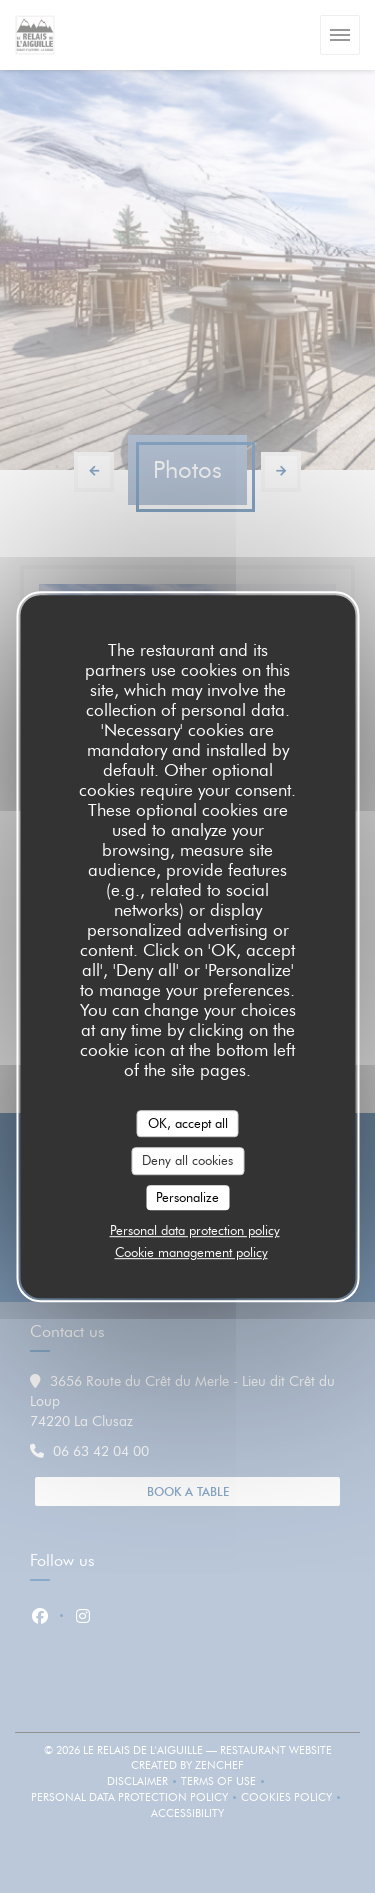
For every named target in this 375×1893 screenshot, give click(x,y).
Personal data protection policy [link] (195, 1230)
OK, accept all (188, 1123)
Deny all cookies (187, 1160)
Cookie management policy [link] (191, 1252)
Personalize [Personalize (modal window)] (187, 1197)
